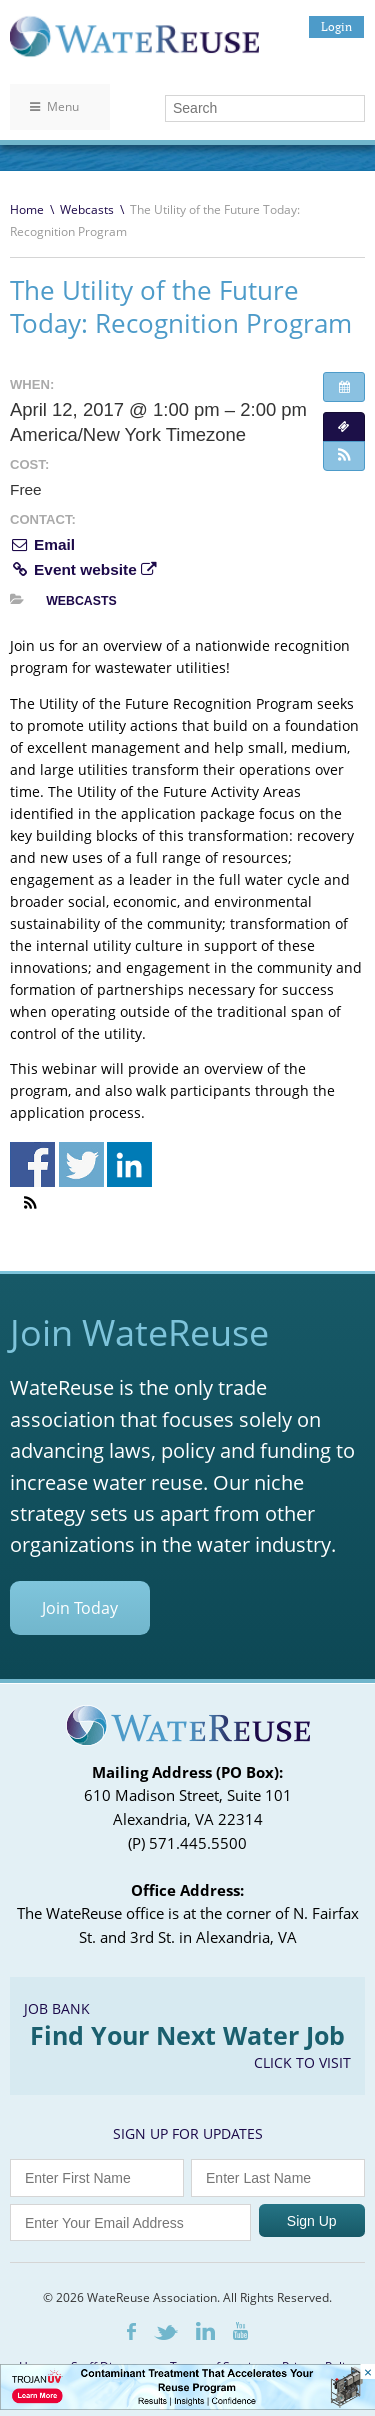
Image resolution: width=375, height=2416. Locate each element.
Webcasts (87, 209)
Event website (83, 569)
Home (27, 209)
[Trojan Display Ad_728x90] (187, 2404)
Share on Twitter (81, 1164)
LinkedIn (205, 2331)
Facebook (131, 2331)
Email (42, 544)
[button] (344, 456)
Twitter (166, 2332)
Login (336, 26)
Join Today (80, 1608)
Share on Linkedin (129, 1164)
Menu (54, 106)
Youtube (240, 2331)
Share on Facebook (32, 1164)
